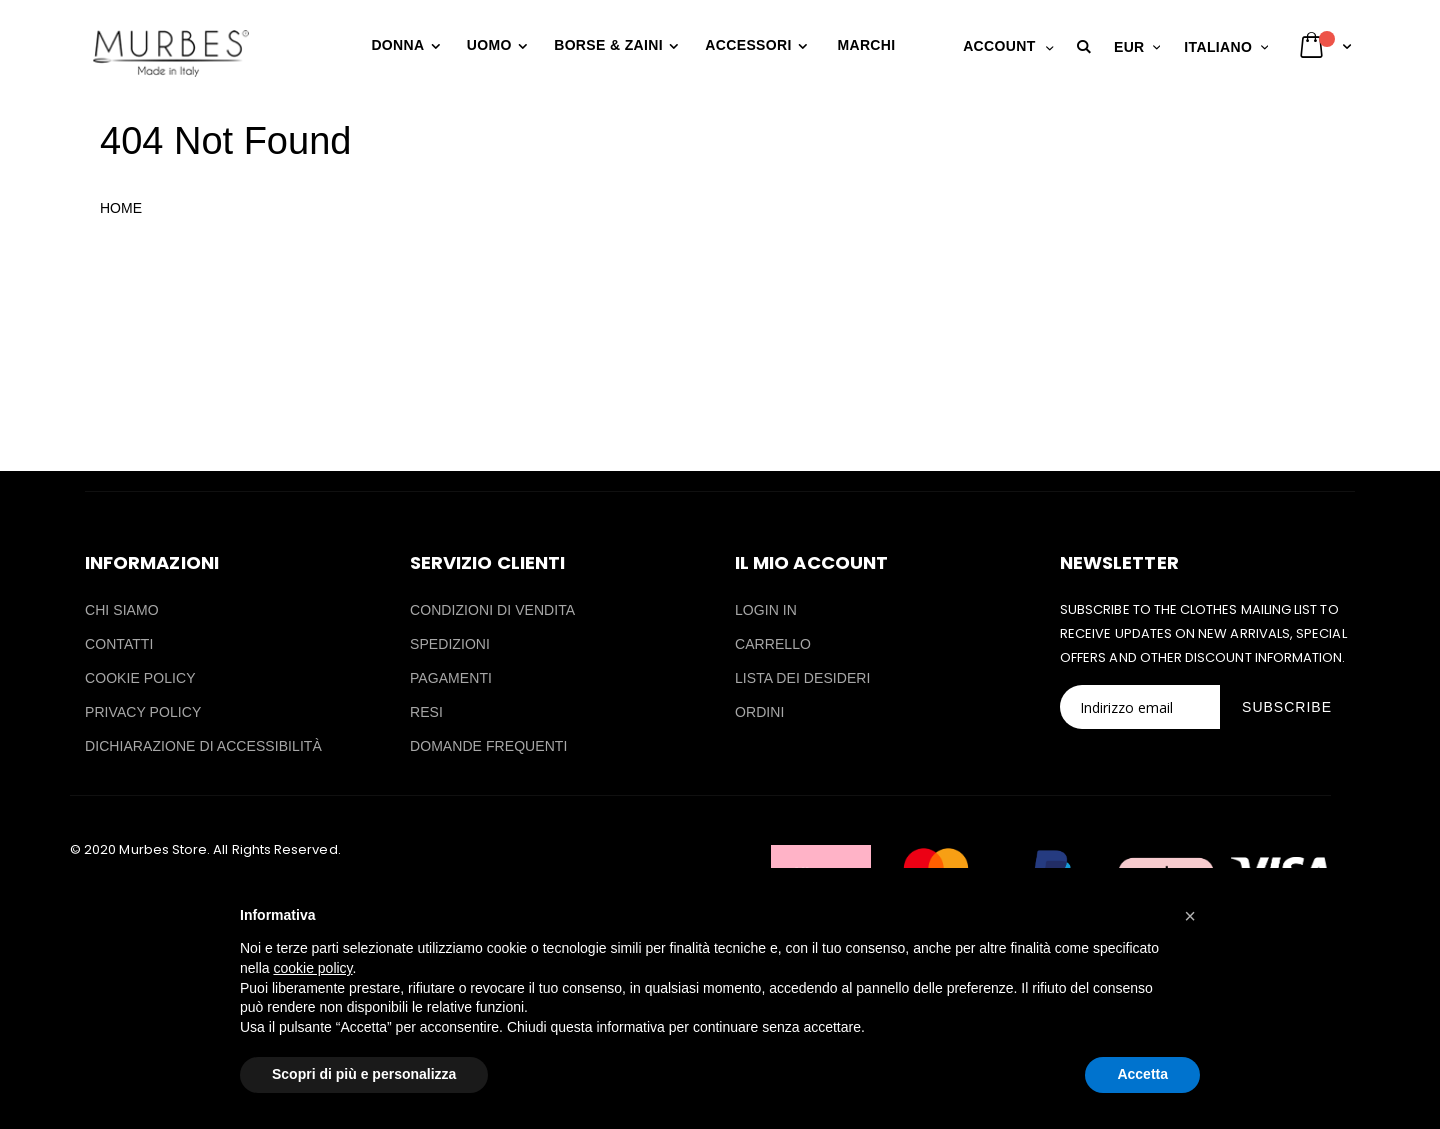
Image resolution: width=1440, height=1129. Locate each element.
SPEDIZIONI (450, 644)
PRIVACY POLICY (143, 712)
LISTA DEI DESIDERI (803, 678)
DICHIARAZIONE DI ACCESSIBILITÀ (203, 746)
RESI (426, 712)
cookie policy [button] (312, 968)
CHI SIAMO (122, 610)
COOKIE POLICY (140, 678)
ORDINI (759, 712)
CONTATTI (119, 644)
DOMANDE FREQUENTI (488, 746)
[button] (1087, 47)
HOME (121, 208)
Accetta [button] (1142, 1074)
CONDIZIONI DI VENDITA (492, 610)
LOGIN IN (766, 610)
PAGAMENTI (451, 678)
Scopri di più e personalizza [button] (364, 1074)
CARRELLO (773, 644)
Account (999, 46)
